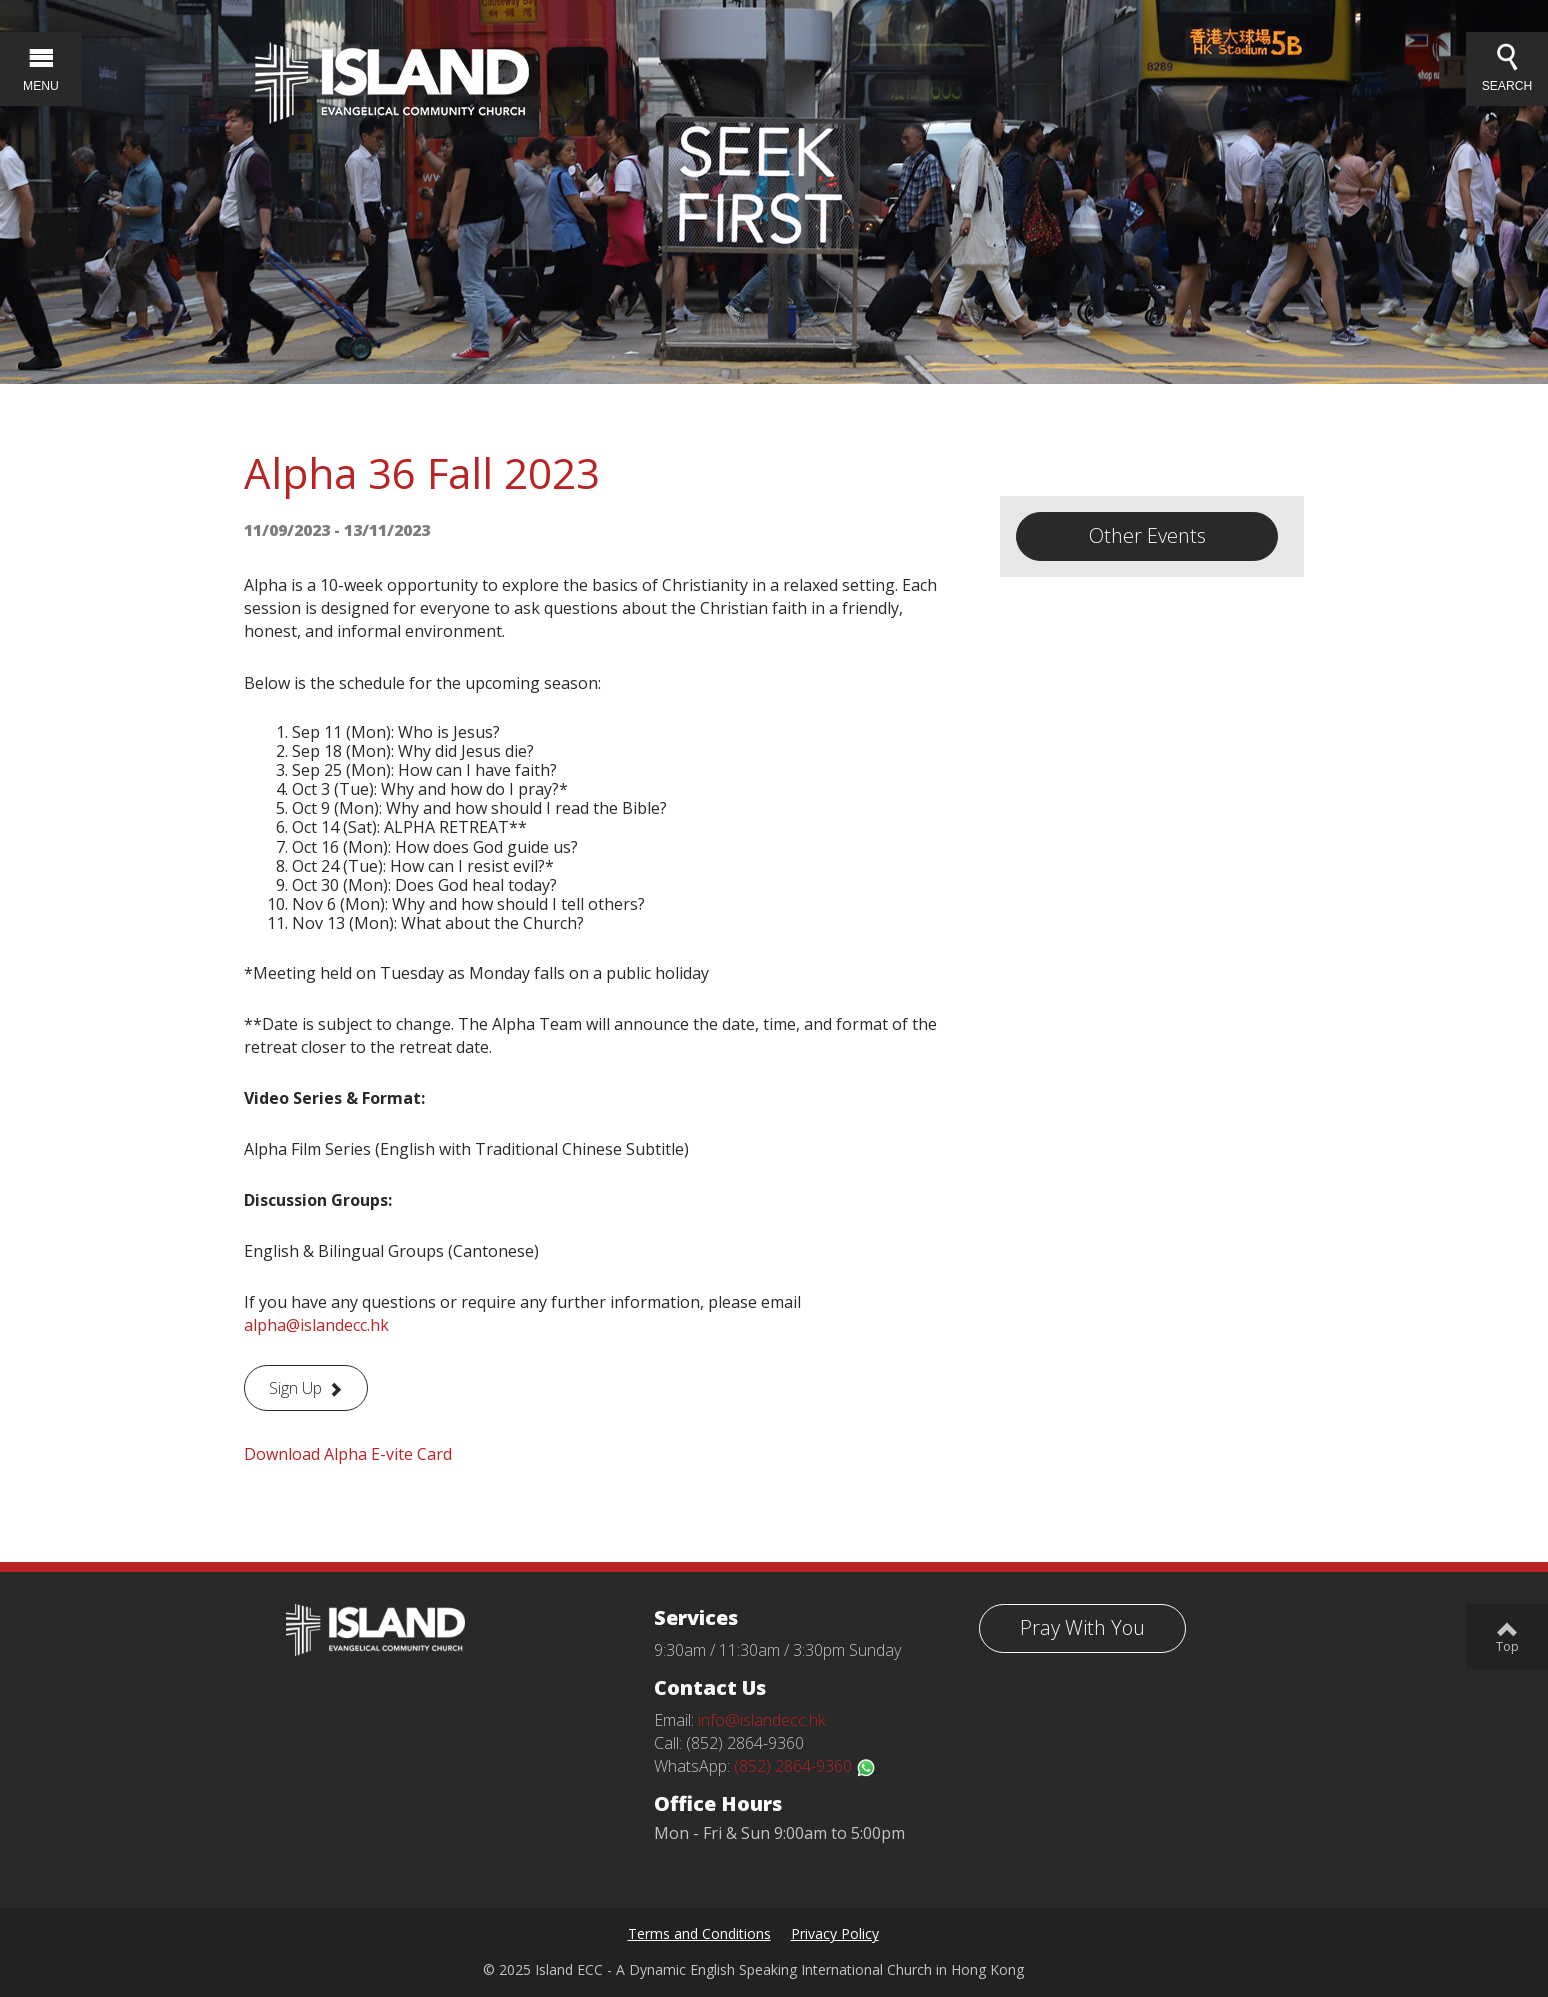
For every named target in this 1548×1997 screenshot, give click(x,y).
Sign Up (295, 1388)
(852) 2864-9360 (805, 1766)
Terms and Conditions (699, 1933)
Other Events (1147, 535)
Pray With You (1082, 1627)
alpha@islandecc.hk (316, 1325)
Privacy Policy (835, 1933)
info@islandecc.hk (761, 1720)
